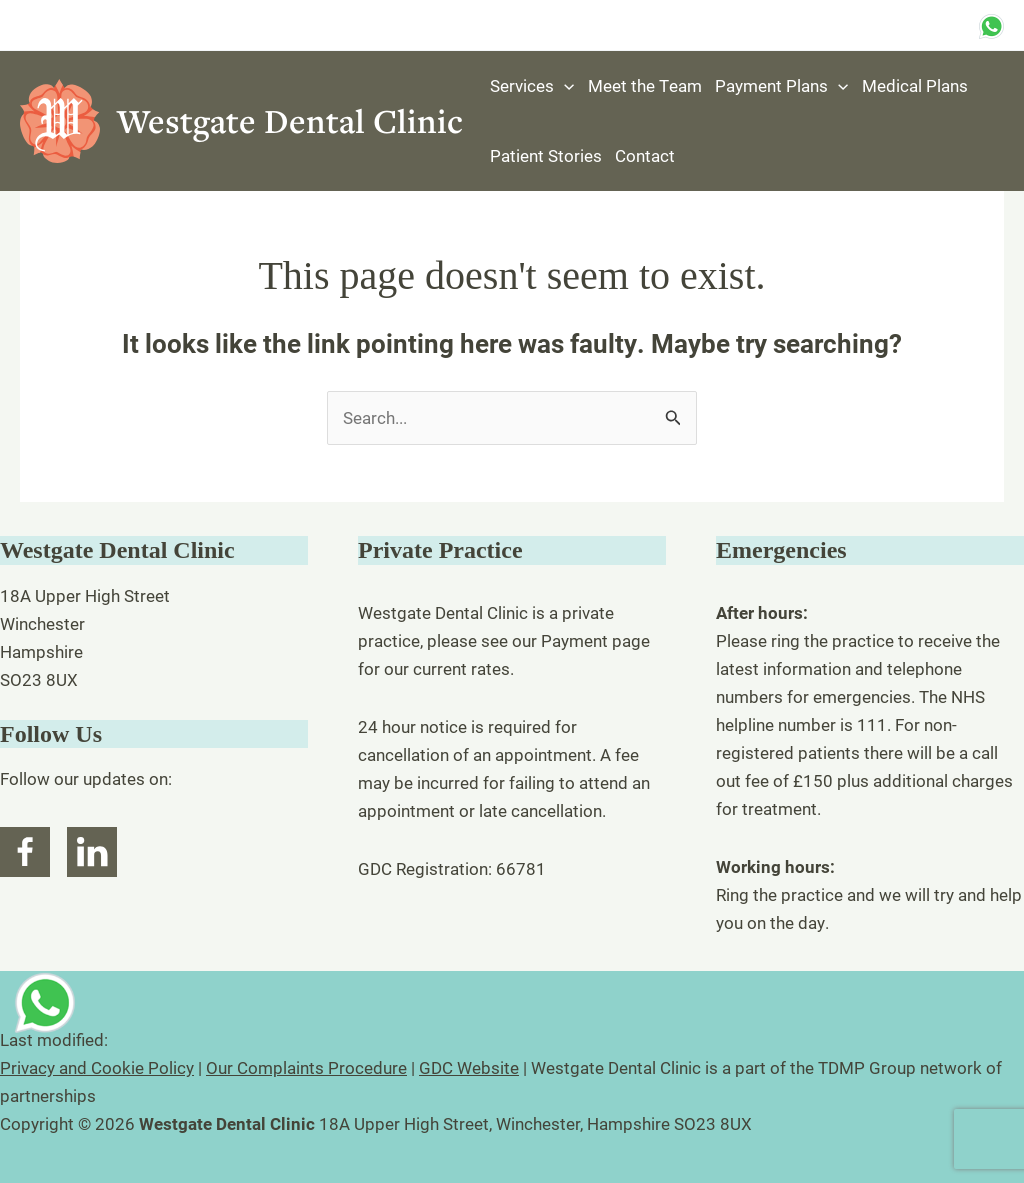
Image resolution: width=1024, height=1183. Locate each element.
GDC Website (469, 1067)
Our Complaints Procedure (306, 1067)
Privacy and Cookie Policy (97, 1067)
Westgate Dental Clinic (290, 120)
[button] (564, 86)
